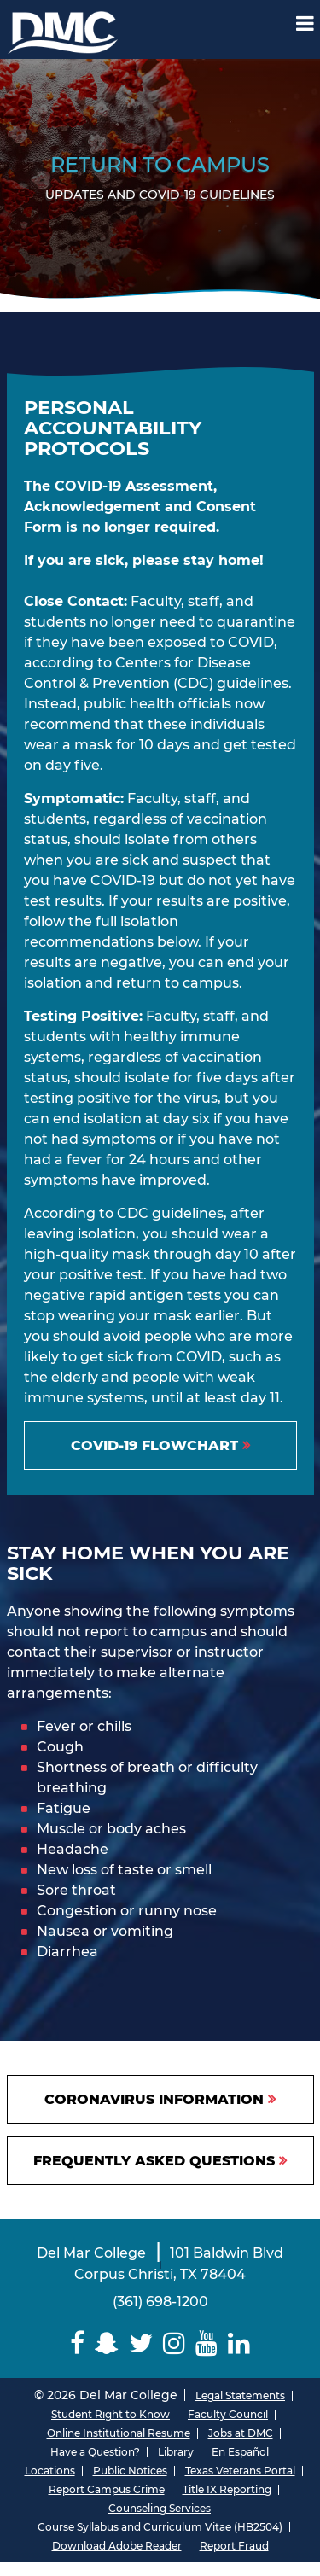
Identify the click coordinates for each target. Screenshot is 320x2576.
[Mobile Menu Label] (305, 23)
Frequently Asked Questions (154, 2161)
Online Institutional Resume (118, 2433)
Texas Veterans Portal (240, 2470)
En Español (240, 2451)
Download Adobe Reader (117, 2545)
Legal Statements (240, 2395)
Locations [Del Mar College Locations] (50, 2470)
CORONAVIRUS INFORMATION (154, 2099)
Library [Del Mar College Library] (176, 2451)
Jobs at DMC (240, 2433)
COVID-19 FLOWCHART (154, 1445)
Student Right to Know (110, 2414)
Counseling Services (159, 2508)
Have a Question (92, 2451)
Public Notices (130, 2470)
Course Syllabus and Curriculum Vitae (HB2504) (160, 2527)
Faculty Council (228, 2414)
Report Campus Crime (107, 2489)
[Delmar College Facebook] (77, 2343)
